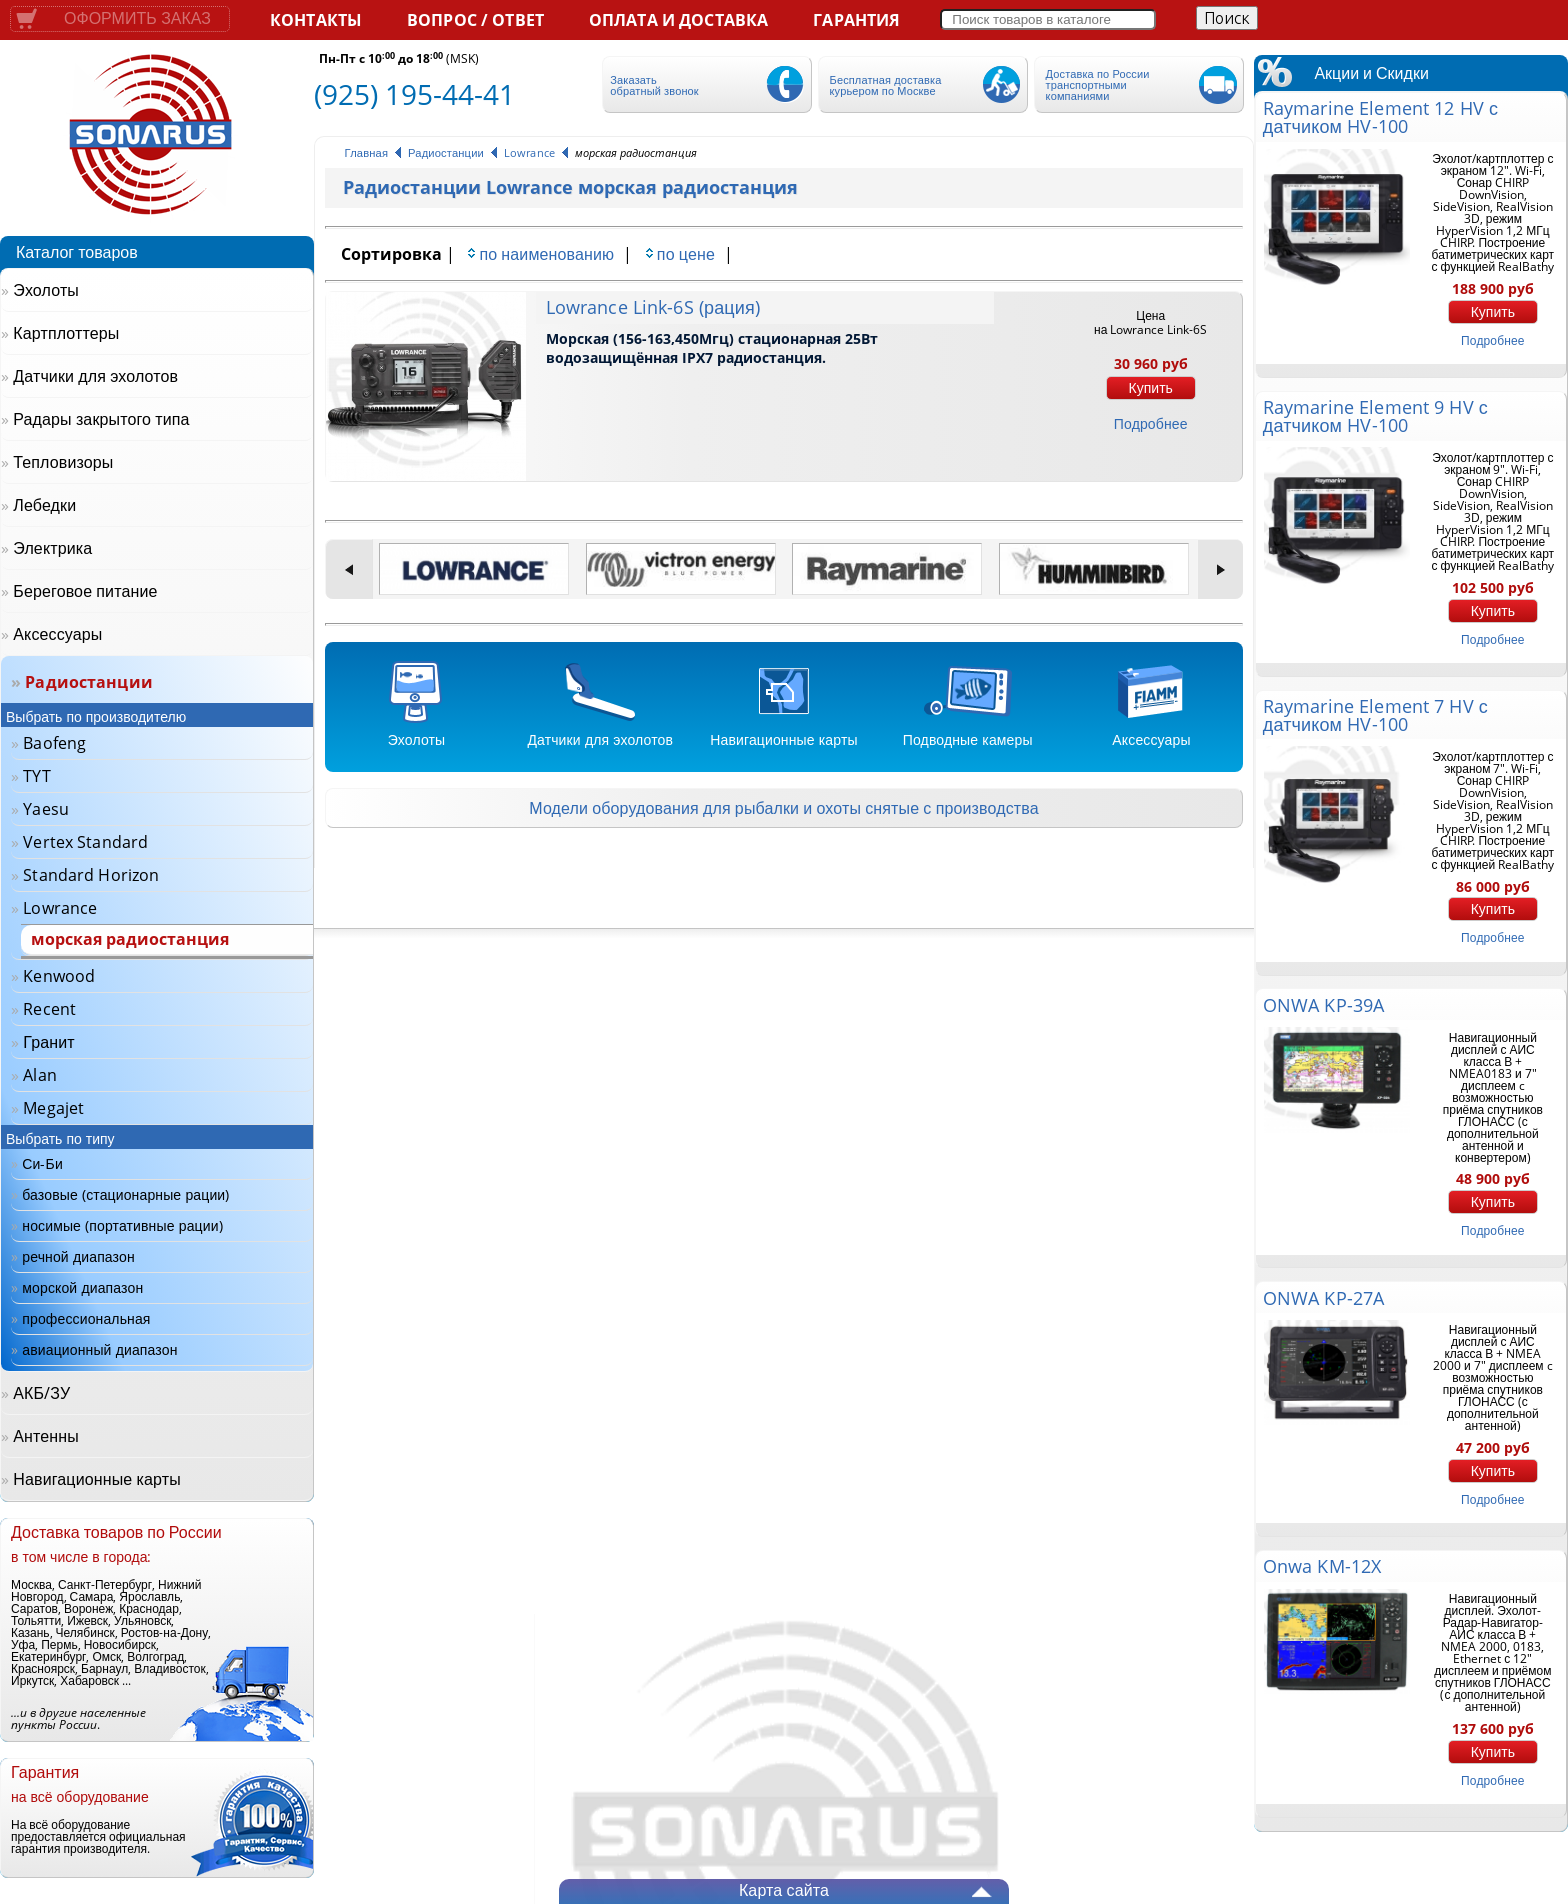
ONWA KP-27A (1323, 1298)
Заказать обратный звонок (654, 85)
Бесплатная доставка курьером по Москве (886, 85)
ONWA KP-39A (1323, 1005)
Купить (1151, 388)
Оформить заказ (137, 18)
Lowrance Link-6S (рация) (653, 307)
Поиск (1227, 18)
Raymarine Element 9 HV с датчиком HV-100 (1375, 416)
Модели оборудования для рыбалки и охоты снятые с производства (783, 808)
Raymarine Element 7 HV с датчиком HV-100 (1375, 715)
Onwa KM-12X (1322, 1566)
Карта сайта (784, 1890)
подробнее (1151, 423)
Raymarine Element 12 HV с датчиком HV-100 (1380, 117)
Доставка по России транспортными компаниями (1098, 84)
